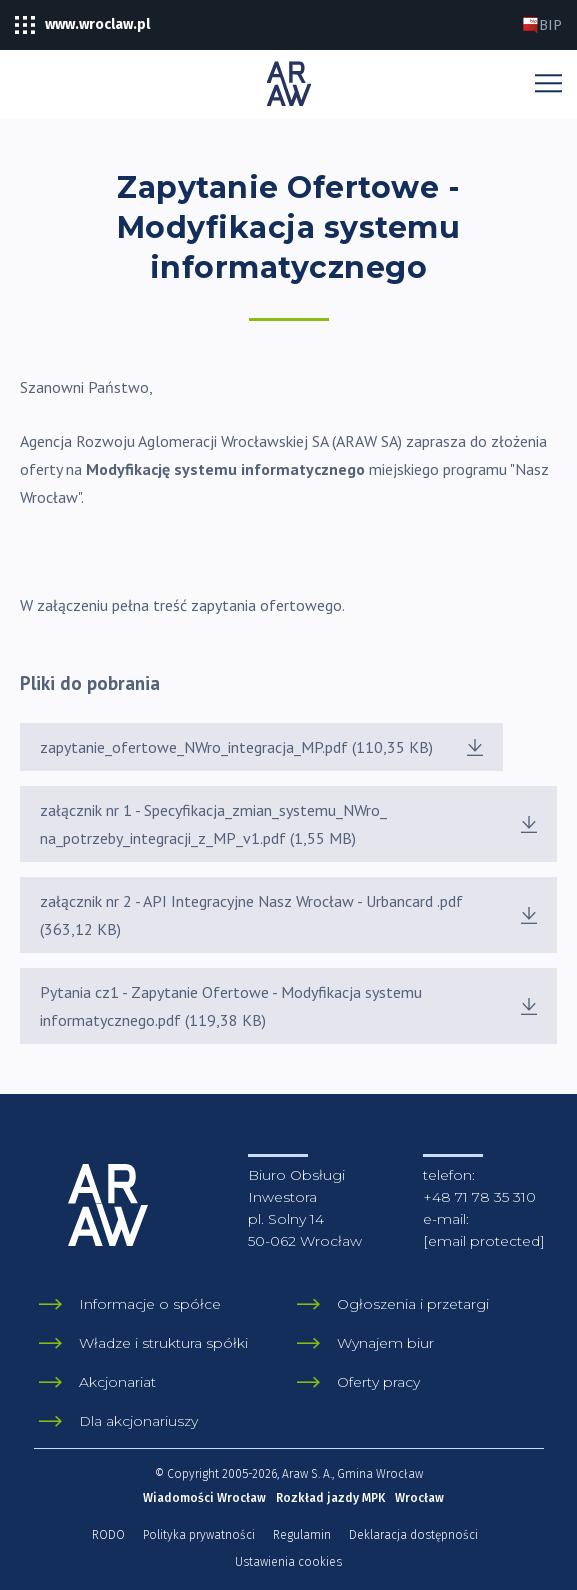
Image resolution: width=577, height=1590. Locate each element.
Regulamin (302, 1535)
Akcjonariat (117, 1382)
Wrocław (419, 1498)
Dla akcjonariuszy (138, 1421)
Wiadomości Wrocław (204, 1498)
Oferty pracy (378, 1382)
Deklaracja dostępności (413, 1535)
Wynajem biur (385, 1343)
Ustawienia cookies (288, 1562)
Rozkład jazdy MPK (330, 1498)
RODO (108, 1535)
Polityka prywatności (199, 1535)
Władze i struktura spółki (163, 1343)
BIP (542, 25)
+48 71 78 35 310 (479, 1197)
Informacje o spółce (150, 1304)
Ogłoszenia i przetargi (413, 1304)
